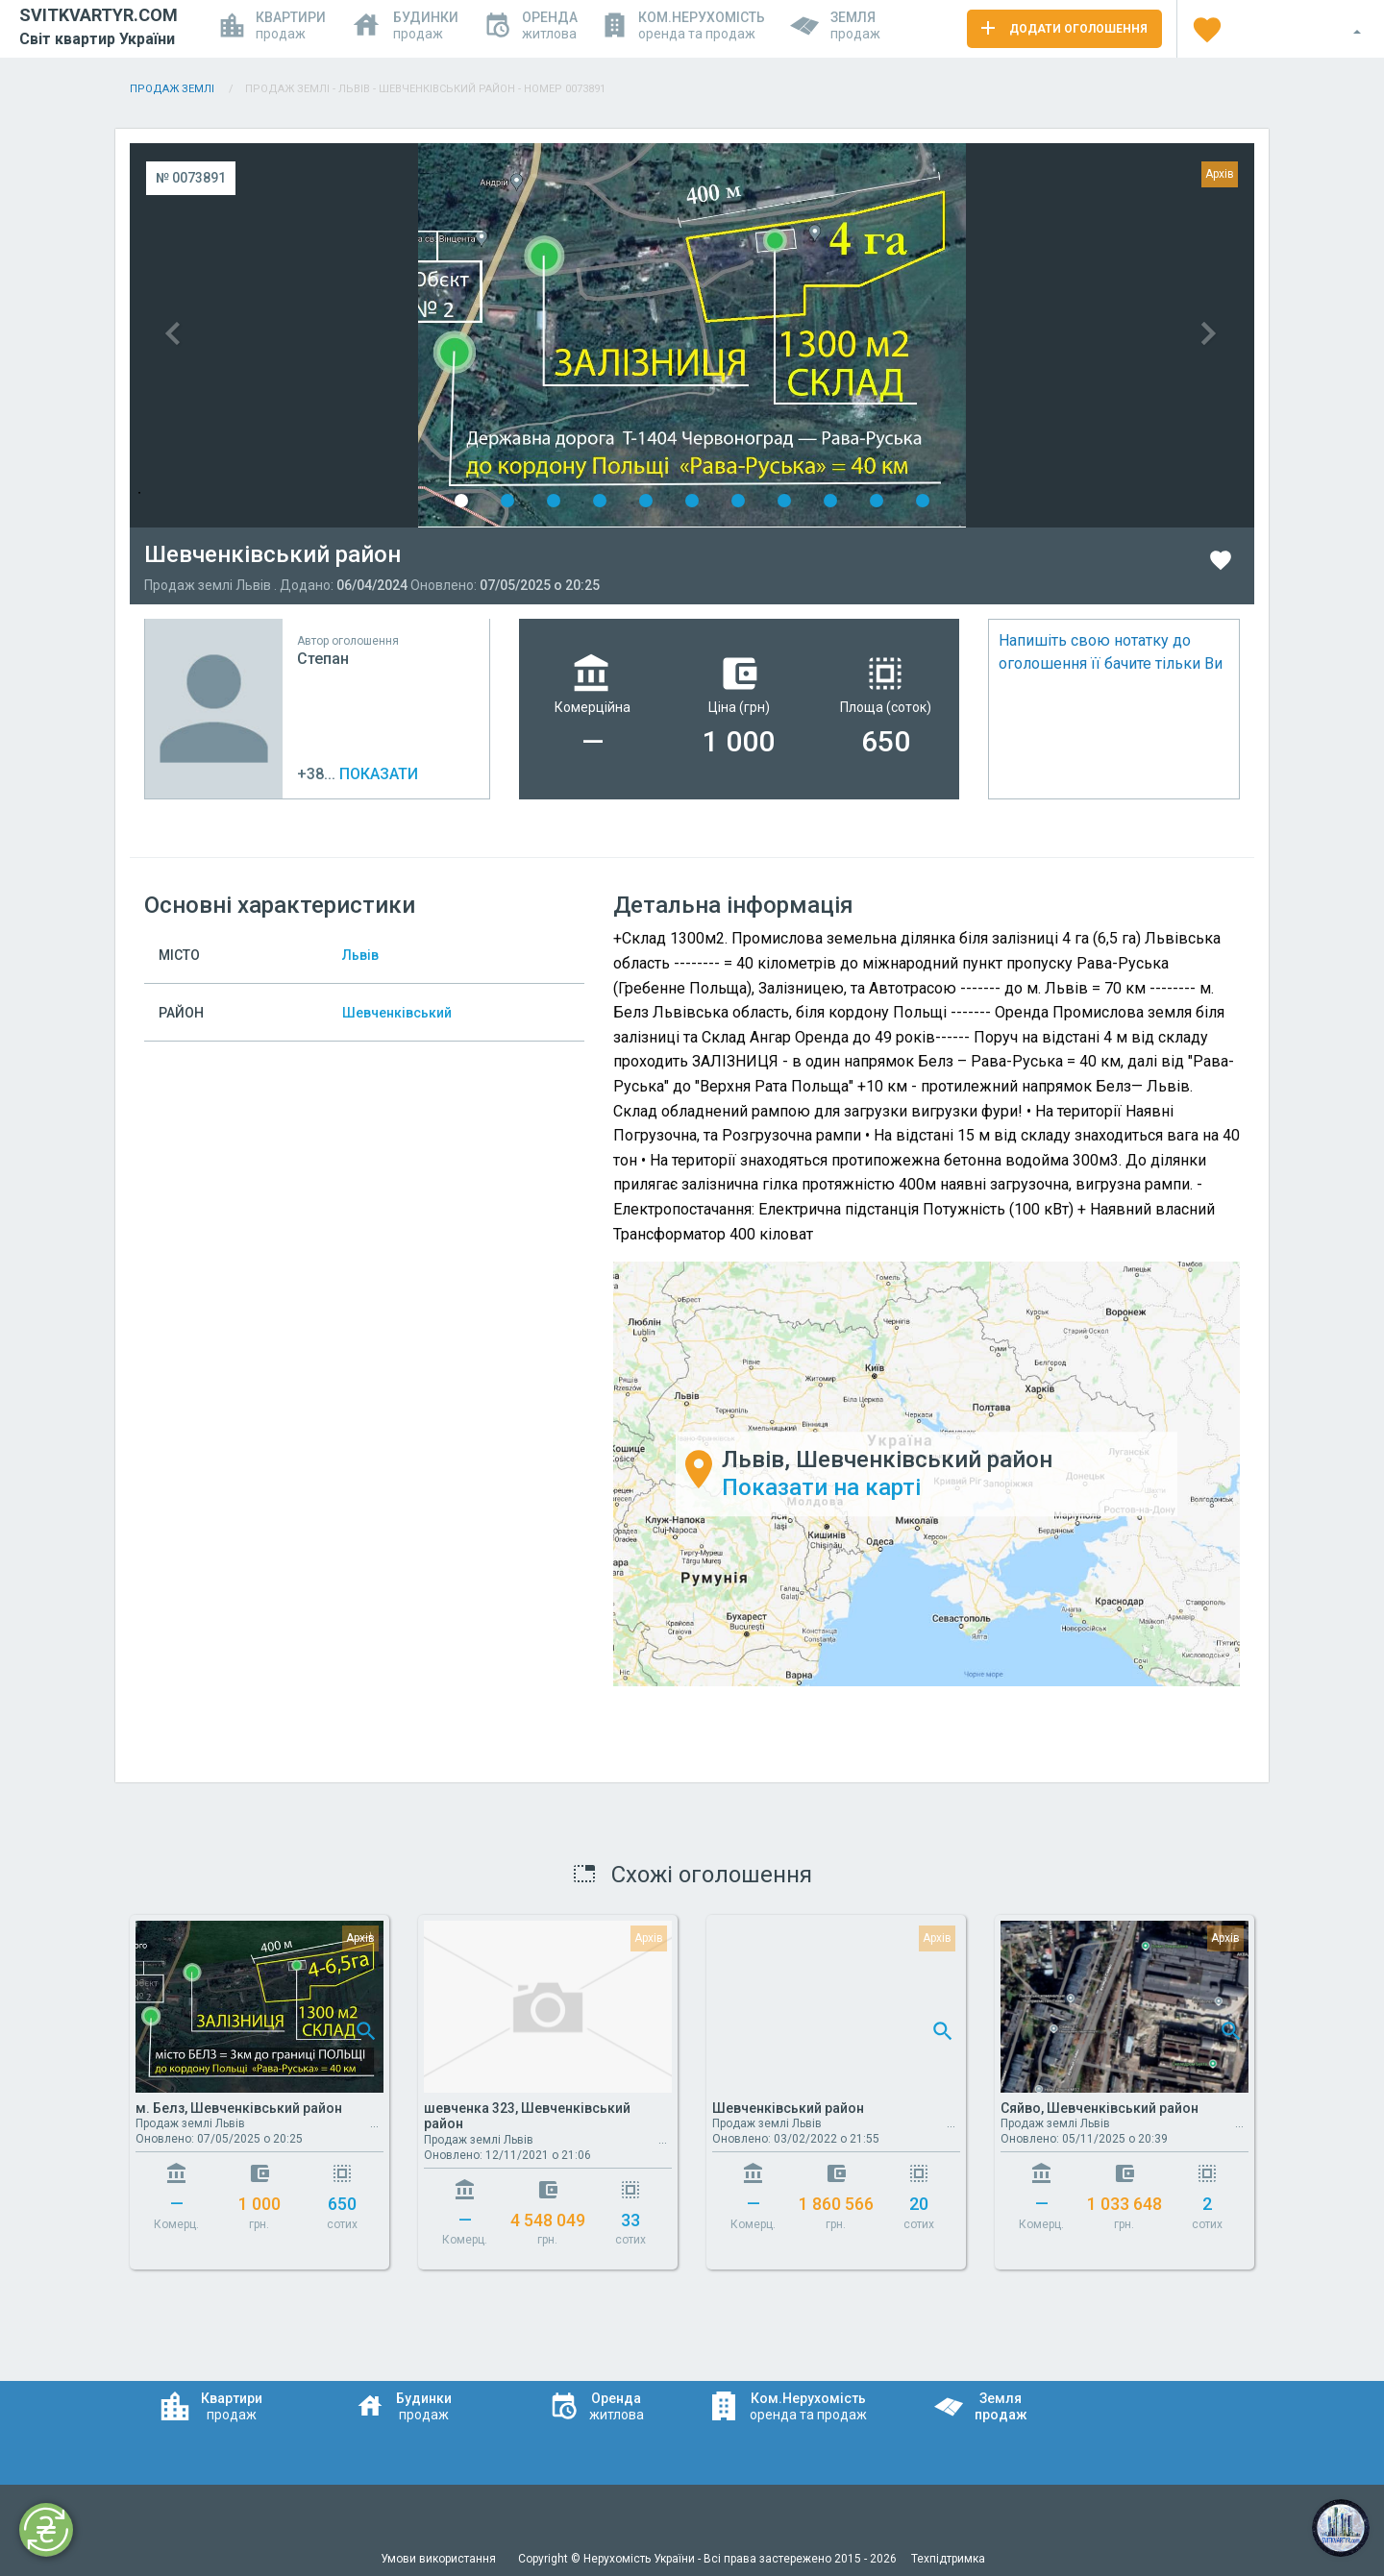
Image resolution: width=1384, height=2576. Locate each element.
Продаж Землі (173, 89)
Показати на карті (821, 1487)
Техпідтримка (948, 2558)
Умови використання (440, 2558)
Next (973, 335)
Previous (411, 335)
